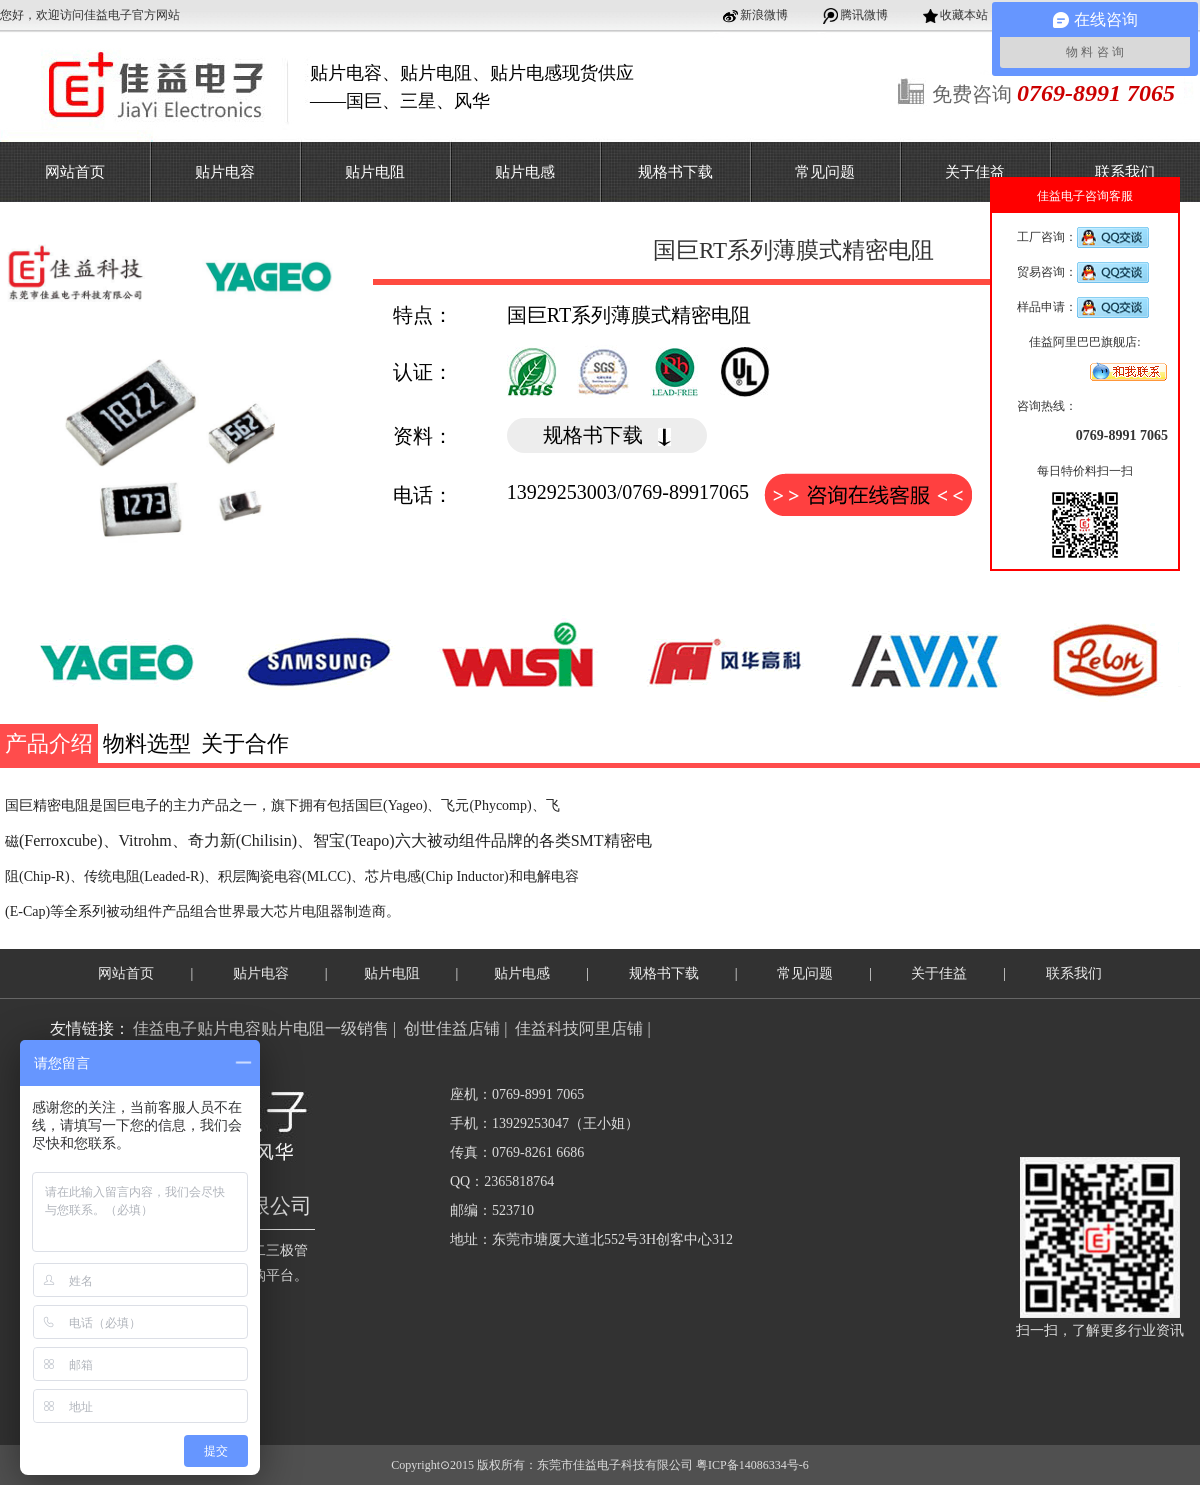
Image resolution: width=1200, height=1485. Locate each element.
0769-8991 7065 (1122, 435)
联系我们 (1125, 172)
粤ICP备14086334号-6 (752, 1465)
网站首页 (75, 172)
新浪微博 (764, 15)
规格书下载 (675, 172)
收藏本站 (964, 15)
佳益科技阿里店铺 (579, 1028)
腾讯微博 (864, 15)
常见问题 (825, 172)
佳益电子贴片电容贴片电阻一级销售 (261, 1028)
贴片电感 (525, 172)
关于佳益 (975, 172)
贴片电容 (225, 172)
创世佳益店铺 (452, 1028)
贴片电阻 (375, 172)
